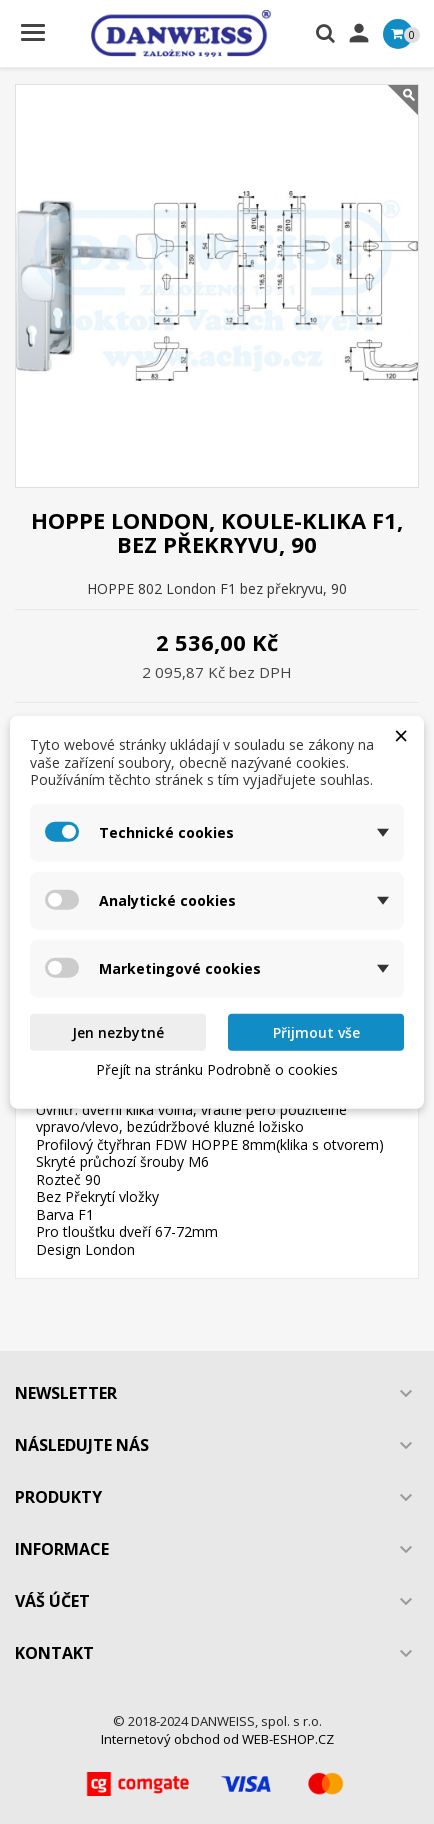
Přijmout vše (316, 1031)
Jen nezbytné (118, 1031)
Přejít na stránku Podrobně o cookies (217, 1069)
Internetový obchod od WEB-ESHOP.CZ (217, 1739)
